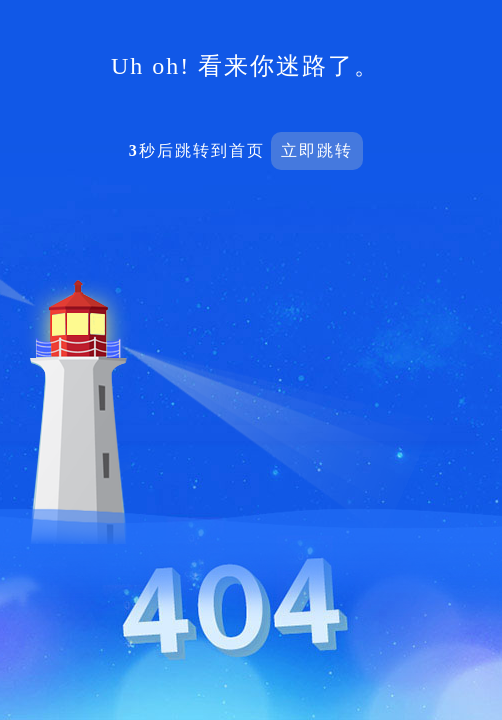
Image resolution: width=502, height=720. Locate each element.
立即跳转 (317, 150)
